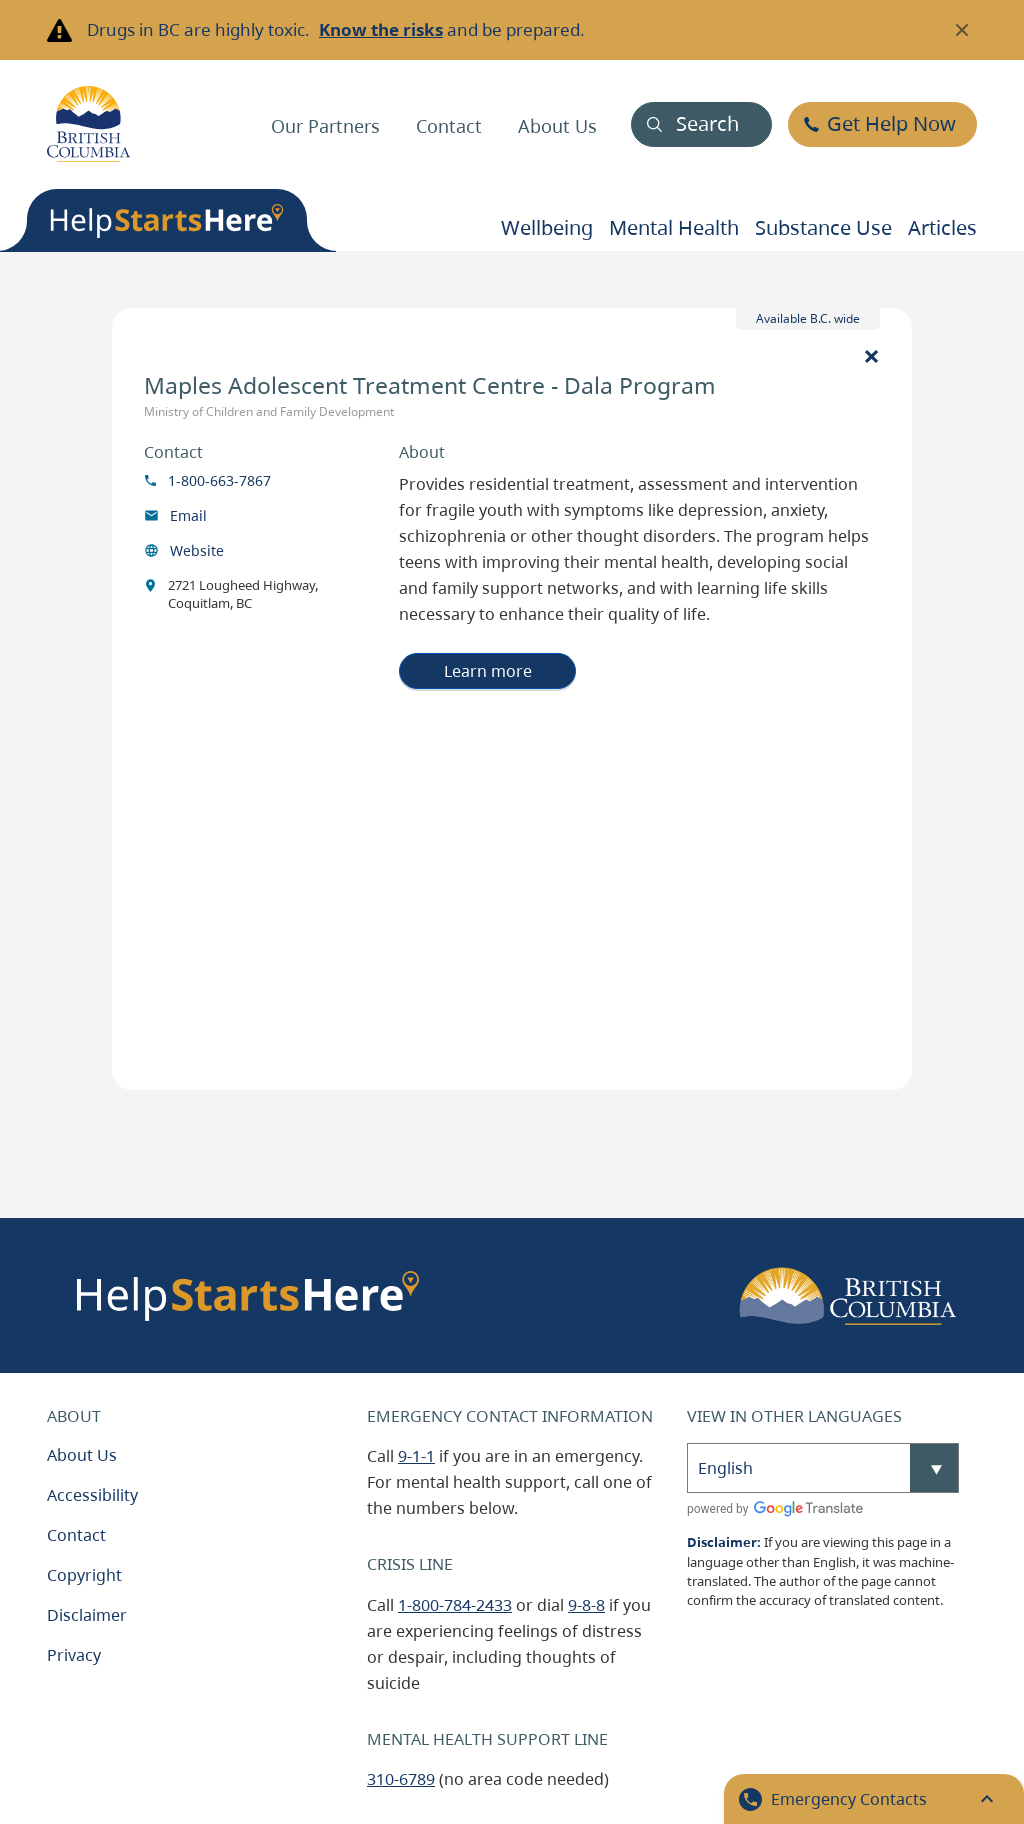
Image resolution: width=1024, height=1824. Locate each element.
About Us (557, 126)
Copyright (84, 1575)
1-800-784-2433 (455, 1605)
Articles (942, 227)
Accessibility (92, 1495)
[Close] (871, 355)
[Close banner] (962, 30)
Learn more (488, 671)
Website (197, 550)
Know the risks (381, 29)
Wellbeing (547, 227)
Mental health (674, 227)
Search (707, 123)
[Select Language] (823, 1468)
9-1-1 (416, 1456)
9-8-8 (586, 1605)
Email (188, 515)
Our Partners (325, 126)
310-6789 (401, 1779)
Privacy (74, 1655)
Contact (449, 126)
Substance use (823, 227)
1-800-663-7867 (219, 480)
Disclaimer (87, 1615)
